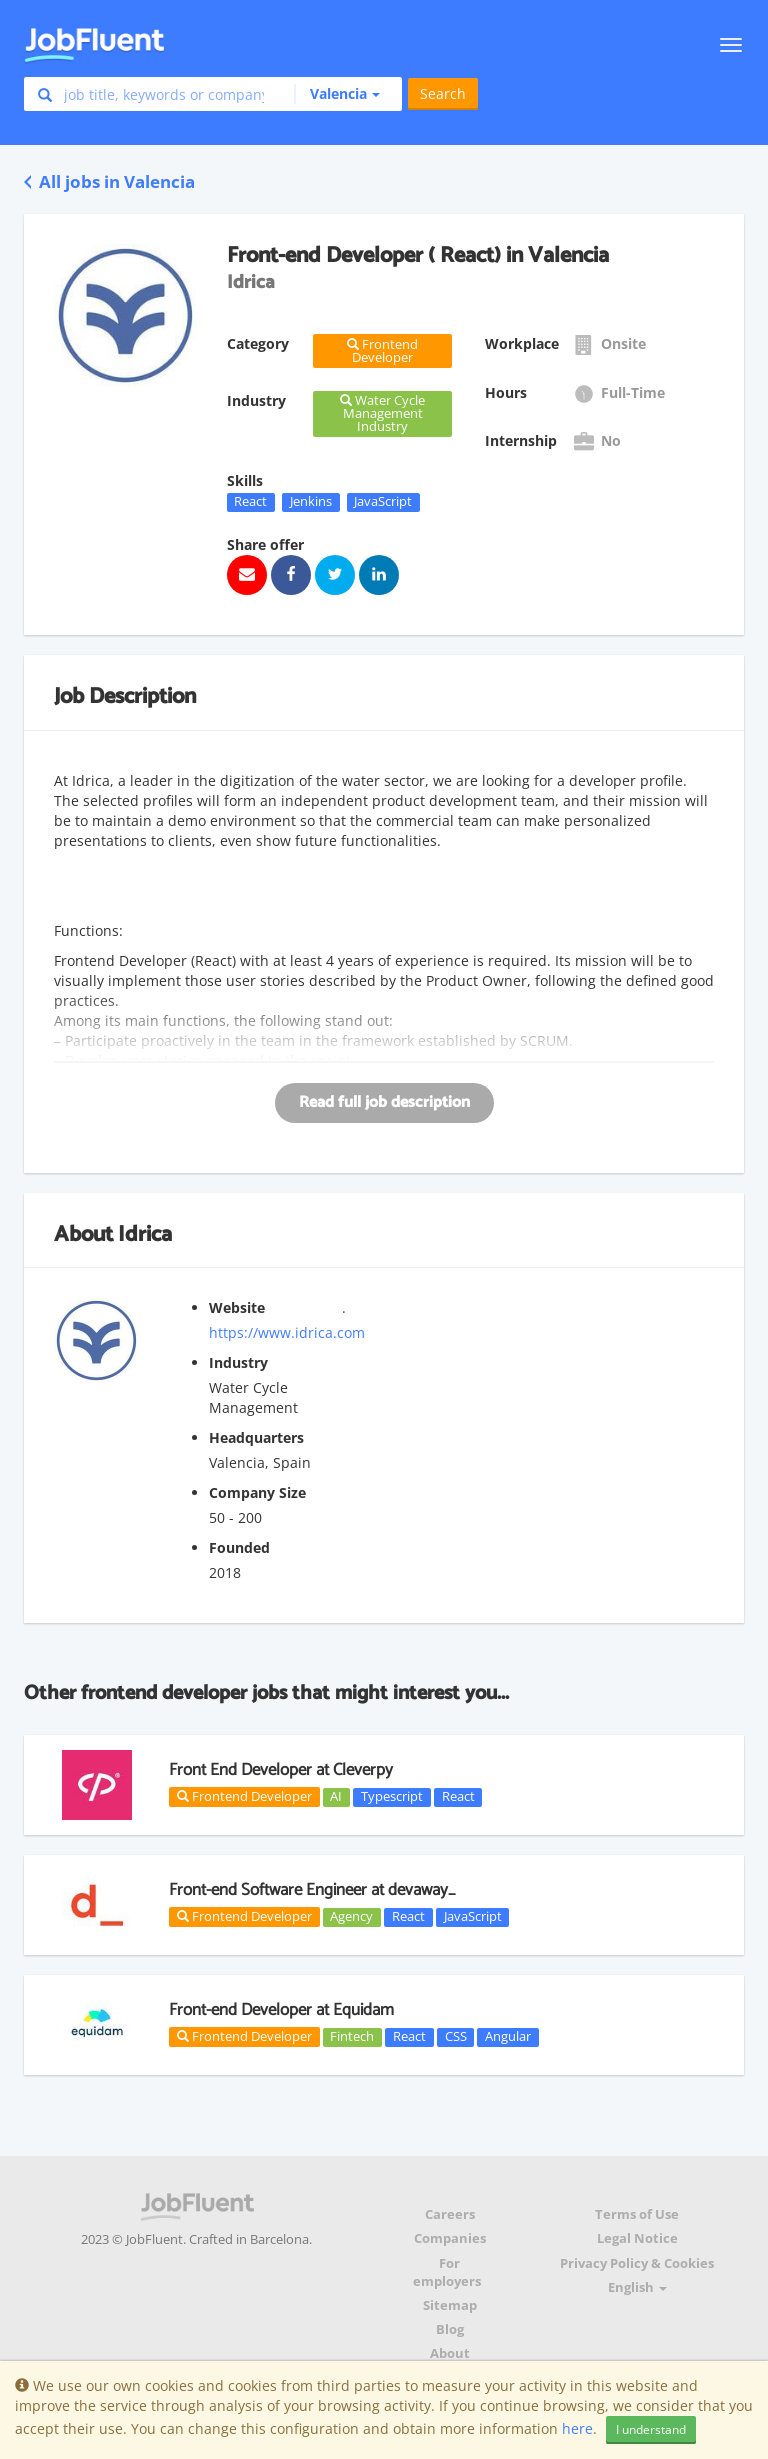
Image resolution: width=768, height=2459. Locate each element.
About (450, 2353)
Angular (508, 2037)
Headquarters (256, 1437)
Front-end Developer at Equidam (281, 2010)
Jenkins (311, 502)
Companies (450, 2238)
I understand (651, 2429)
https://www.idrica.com (287, 1332)
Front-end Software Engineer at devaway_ (312, 1890)
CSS (456, 2037)
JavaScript (383, 502)
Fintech (352, 2037)
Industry (238, 1362)
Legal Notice (637, 2238)
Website (237, 1307)
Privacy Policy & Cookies (637, 2263)
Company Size (257, 1492)
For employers (447, 2272)
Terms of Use (637, 2214)
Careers (450, 2214)
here (577, 2428)
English (637, 2287)
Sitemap (450, 2305)
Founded (239, 1547)
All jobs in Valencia (109, 181)
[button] (337, 94)
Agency (351, 1917)
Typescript (392, 1797)
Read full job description (384, 1102)
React (250, 502)
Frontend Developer (244, 1796)
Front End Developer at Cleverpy (281, 1770)
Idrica (145, 1235)
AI (336, 1797)
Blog (450, 2329)
